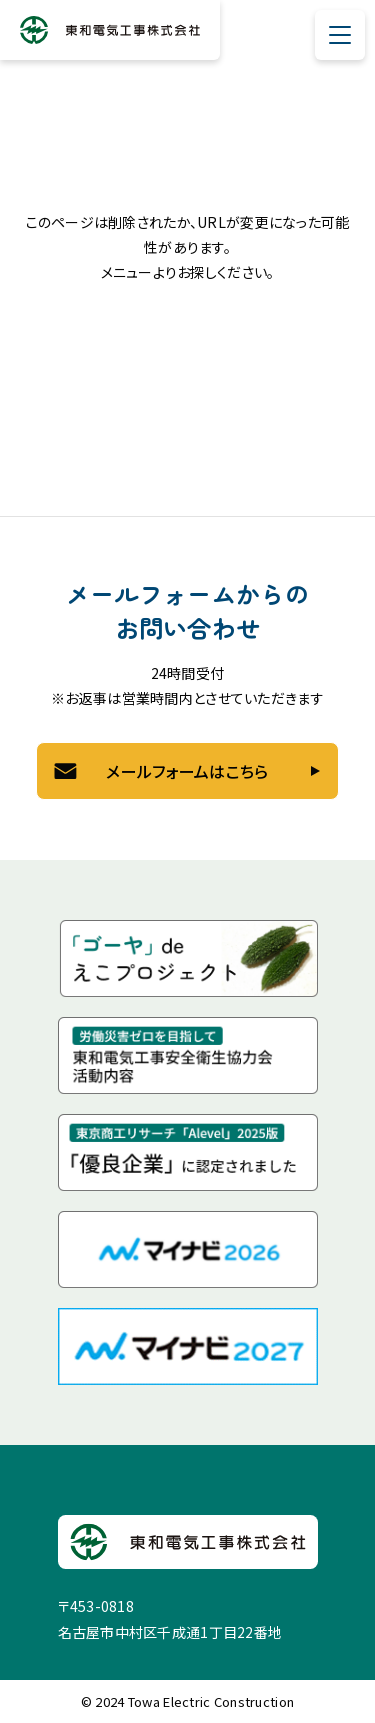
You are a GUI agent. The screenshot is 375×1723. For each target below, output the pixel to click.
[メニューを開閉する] (340, 35)
